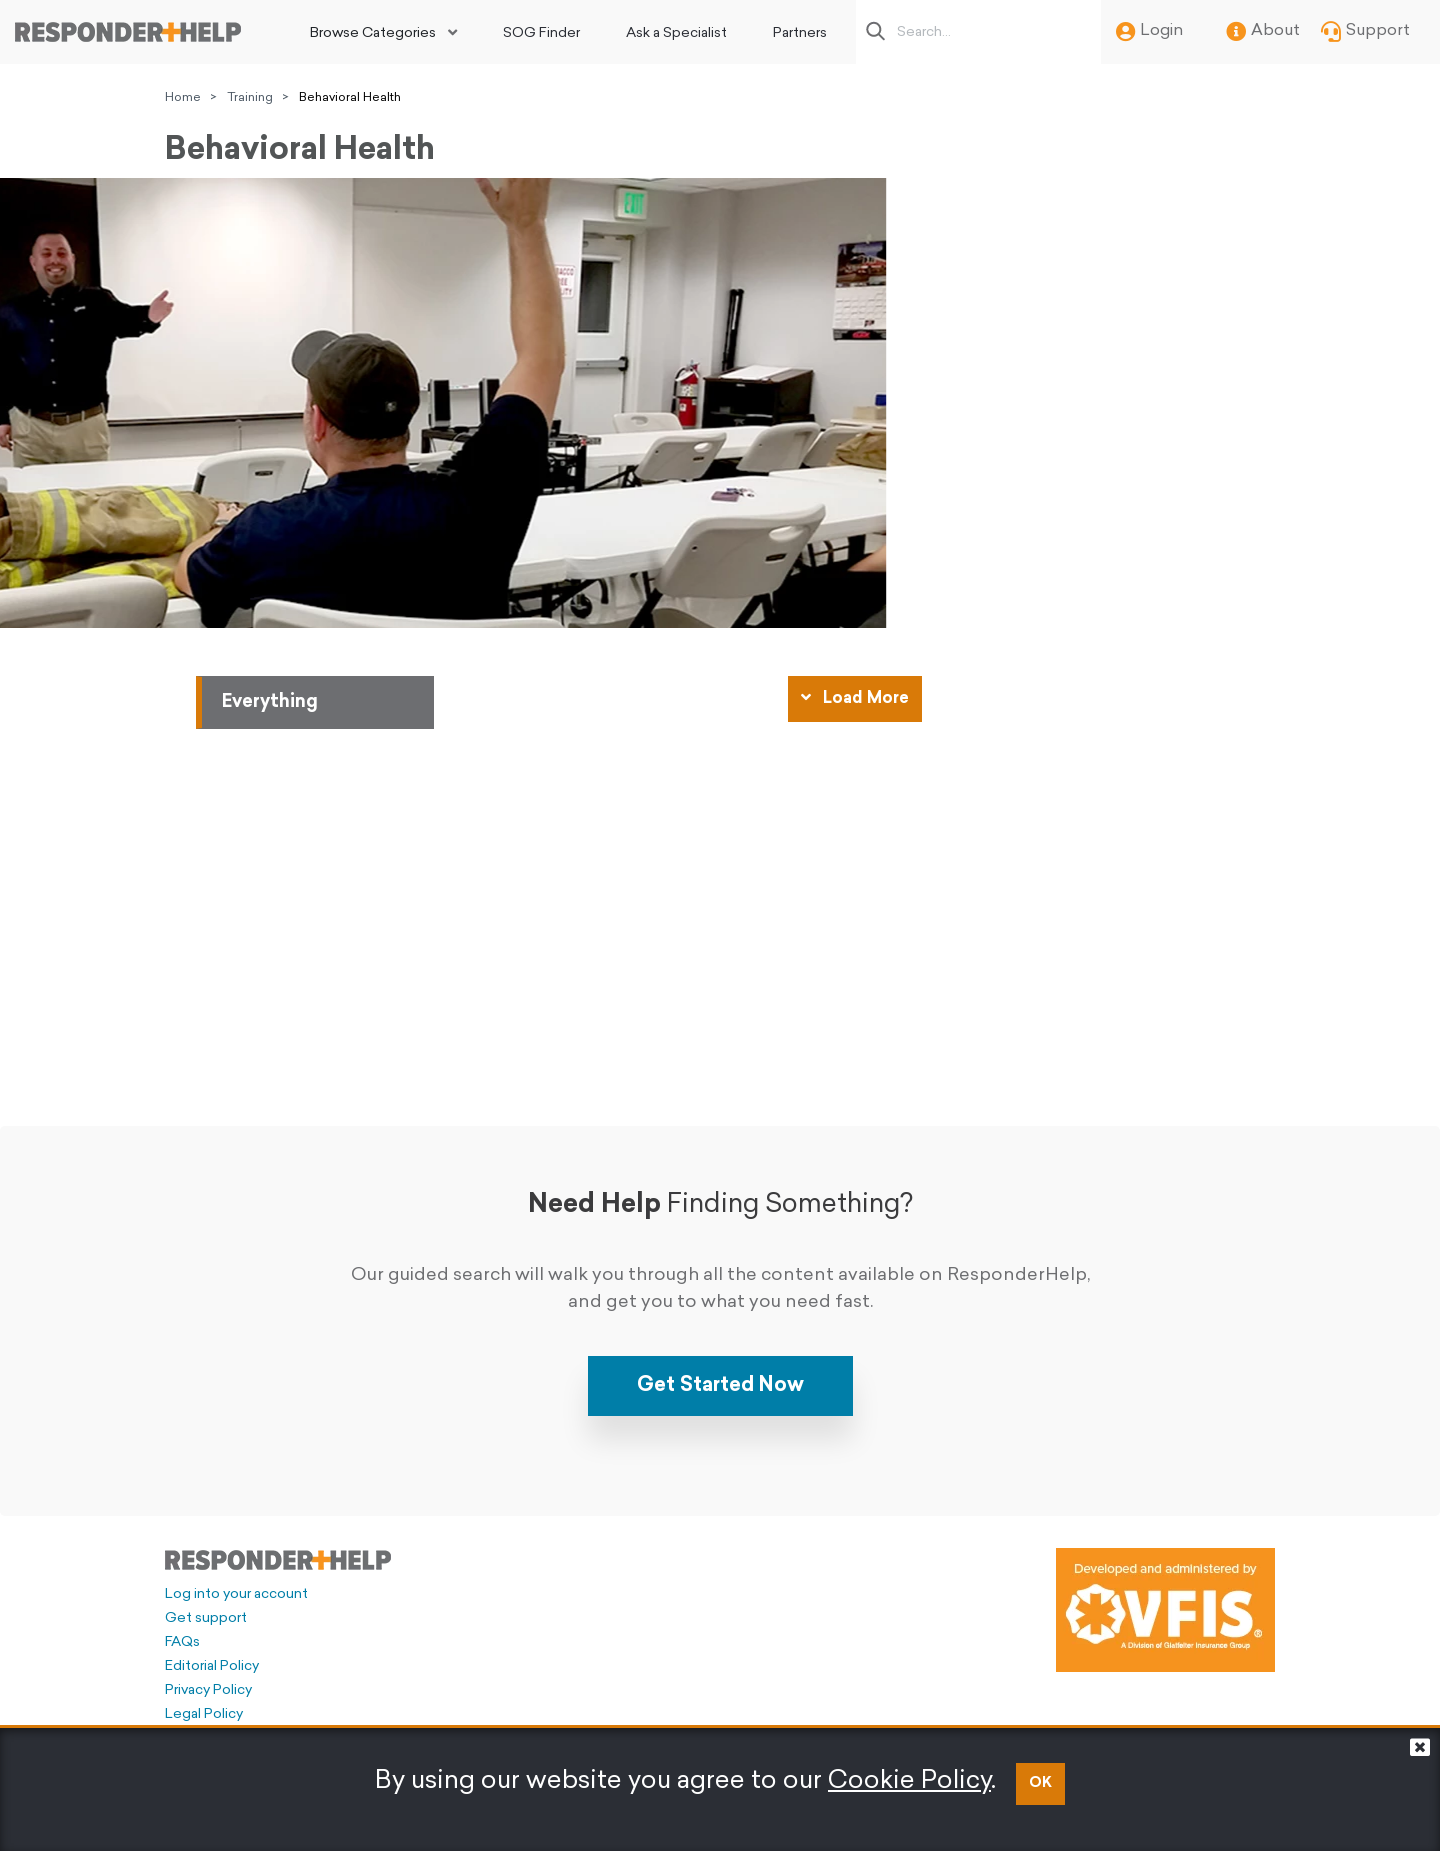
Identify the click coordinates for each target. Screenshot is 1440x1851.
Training (250, 98)
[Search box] (984, 32)
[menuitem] (383, 32)
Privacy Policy (208, 1690)
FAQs (182, 1642)
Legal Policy (204, 1714)
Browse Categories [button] (373, 33)
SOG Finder (541, 33)
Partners (800, 33)
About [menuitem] (1263, 32)
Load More (855, 698)
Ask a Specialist (676, 33)
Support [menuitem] (1365, 32)
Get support (206, 1618)
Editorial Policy (212, 1666)
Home (183, 98)
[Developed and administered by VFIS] (1165, 1610)
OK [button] (1040, 1783)
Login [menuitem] (1149, 32)
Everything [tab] (270, 702)
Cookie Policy (909, 1781)
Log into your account (236, 1594)
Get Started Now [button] (720, 1386)
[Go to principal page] (128, 32)
